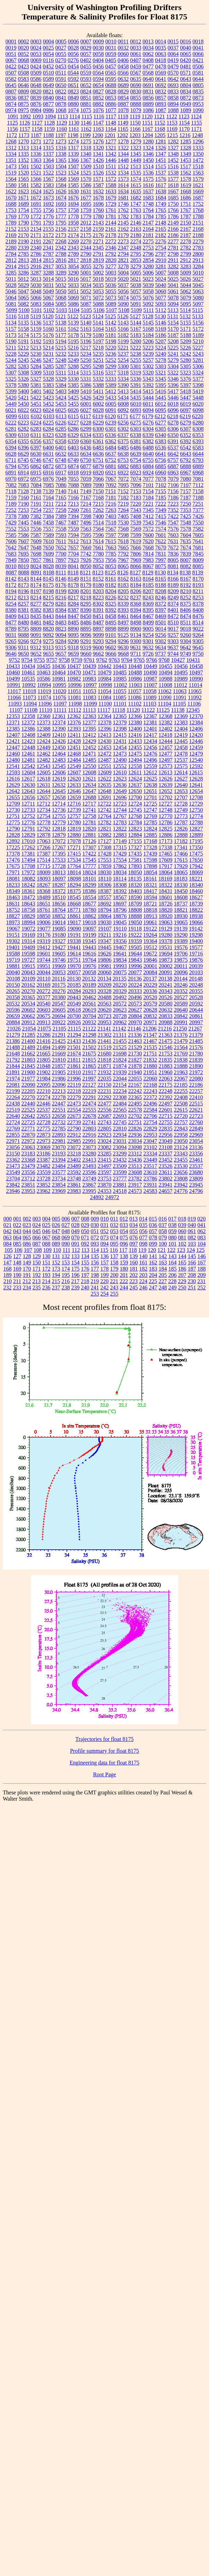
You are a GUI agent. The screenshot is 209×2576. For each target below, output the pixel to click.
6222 (11, 423)
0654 (98, 85)
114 (95, 1250)
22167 (135, 1085)
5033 (73, 285)
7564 (98, 529)
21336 (135, 1035)
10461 (28, 672)
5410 (86, 391)
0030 (98, 48)
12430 (105, 741)
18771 (74, 910)
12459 (196, 747)
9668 (123, 654)
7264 (123, 510)
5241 (173, 354)
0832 (160, 91)
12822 (120, 829)
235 (37, 1287)
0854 (123, 98)
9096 (86, 635)
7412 (148, 516)
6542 (185, 448)
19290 (181, 935)
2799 (185, 254)
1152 (159, 123)
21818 (104, 1060)
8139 (197, 572)
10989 (181, 679)
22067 (181, 1078)
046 (46, 1231)
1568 (61, 179)
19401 (13, 947)
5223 (148, 348)
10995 (59, 685)
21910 (74, 1072)
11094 (30, 704)
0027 (61, 48)
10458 (196, 666)
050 (85, 1231)
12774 (196, 816)
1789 (11, 223)
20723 (105, 1016)
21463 (135, 1041)
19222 (135, 935)
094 (105, 1244)
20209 (105, 985)
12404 (181, 729)
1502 (36, 166)
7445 (23, 522)
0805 (198, 85)
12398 (120, 729)
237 (56, 1287)
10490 (150, 672)
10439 (89, 666)
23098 (135, 1147)
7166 (73, 497)
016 (162, 1219)
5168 (148, 329)
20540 (44, 1004)
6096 (173, 410)
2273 (123, 241)
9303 (173, 641)
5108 (123, 310)
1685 (173, 198)
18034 (120, 872)
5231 (48, 354)
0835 (198, 91)
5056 (123, 291)
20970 (135, 1022)
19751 (74, 960)
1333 (198, 148)
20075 (120, 972)
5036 (110, 285)
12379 (120, 722)
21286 (44, 1035)
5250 (86, 360)
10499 (13, 679)
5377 (198, 379)
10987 (150, 679)
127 (17, 1256)
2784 (11, 254)
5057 (135, 291)
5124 (98, 316)
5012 (23, 279)
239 (75, 1287)
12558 (135, 766)
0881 (86, 104)
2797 (160, 254)
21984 (44, 1078)
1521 (36, 173)
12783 (120, 822)
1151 (147, 123)
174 (66, 1269)
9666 (110, 654)
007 (75, 1219)
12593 (13, 772)
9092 (48, 635)
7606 (11, 541)
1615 (135, 185)
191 (27, 1275)
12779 (59, 822)
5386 (86, 385)
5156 (198, 323)
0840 (48, 98)
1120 (147, 116)
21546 (166, 1047)
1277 (110, 141)
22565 (120, 1110)
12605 (44, 772)
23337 (166, 1153)
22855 (13, 1135)
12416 (135, 735)
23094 (120, 1147)
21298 (89, 1035)
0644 (198, 79)
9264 (198, 635)
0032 (123, 48)
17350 (196, 847)
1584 (61, 185)
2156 (61, 229)
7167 (86, 497)
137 (114, 1256)
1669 (198, 191)
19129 (165, 929)
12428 (74, 741)
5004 (123, 273)
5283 (23, 366)
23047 (150, 1141)
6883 (135, 466)
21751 (150, 1054)
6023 (36, 410)
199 (105, 1275)
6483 (98, 448)
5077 (160, 298)
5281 (198, 360)
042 (7, 1231)
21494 (44, 1047)
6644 (198, 454)
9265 (11, 641)
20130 (74, 979)
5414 (135, 391)
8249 (173, 597)
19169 (28, 935)
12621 (89, 779)
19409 (28, 947)
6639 (135, 454)
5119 (35, 316)
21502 (89, 1047)
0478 (160, 66)
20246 (181, 985)
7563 (86, 529)
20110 (43, 979)
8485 (73, 622)
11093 (14, 704)
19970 (74, 966)
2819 (98, 260)
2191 (36, 241)
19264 (150, 935)
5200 (135, 341)
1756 (48, 210)
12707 (181, 797)
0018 (197, 41)
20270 (28, 991)
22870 (28, 1135)
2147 (148, 223)
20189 (89, 985)
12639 (166, 785)
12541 (13, 766)
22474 (89, 1103)
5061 (173, 291)
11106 (194, 704)
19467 (120, 947)
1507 (73, 166)
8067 (148, 566)
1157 (24, 129)
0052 (23, 54)
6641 (160, 454)
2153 (23, 229)
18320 (135, 885)
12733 (28, 810)
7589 (48, 535)
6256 (123, 423)
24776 (181, 1191)
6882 (123, 466)
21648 (13, 1054)
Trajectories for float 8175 (105, 1739)
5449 (11, 404)
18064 (166, 872)
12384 (196, 722)
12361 (59, 716)
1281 (160, 141)
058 (163, 1231)
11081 (74, 697)
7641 (197, 541)
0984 (36, 110)
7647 (23, 547)
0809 (23, 91)
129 (37, 1256)
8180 (98, 585)
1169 (172, 129)
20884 (13, 1022)
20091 (166, 972)
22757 (181, 1122)
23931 (150, 1185)
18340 (196, 885)
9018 (185, 629)
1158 (37, 129)
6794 (11, 466)
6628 (11, 454)
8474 (185, 616)
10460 (13, 672)
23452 (166, 1160)
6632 (61, 454)
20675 (44, 1016)
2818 (86, 260)
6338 (135, 435)
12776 (28, 822)
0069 (36, 60)
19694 (166, 954)
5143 (123, 323)
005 (56, 1219)
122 (171, 1250)
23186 (44, 1153)
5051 (73, 291)
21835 (165, 1060)
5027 (197, 279)
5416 (160, 391)
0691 (148, 85)
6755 (148, 460)
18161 (150, 879)
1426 (98, 160)
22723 (196, 1116)
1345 (135, 154)
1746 (123, 204)
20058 (89, 972)
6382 (148, 441)
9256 (160, 635)
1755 (36, 210)
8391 (98, 610)
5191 (23, 341)
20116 (59, 979)
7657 (73, 547)
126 (7, 1256)
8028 (48, 566)
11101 (120, 704)
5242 (185, 354)
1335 (23, 154)
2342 (61, 248)
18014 (74, 872)
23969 (59, 1191)
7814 (148, 554)
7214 (85, 504)
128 (27, 1256)
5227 (197, 348)
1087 (160, 110)
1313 (23, 148)
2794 (123, 254)
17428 (105, 854)
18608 (181, 897)
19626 (105, 954)
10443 (120, 666)
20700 (74, 1016)
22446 (44, 1103)
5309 (36, 373)
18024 (89, 872)
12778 (44, 822)
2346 (110, 248)
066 (37, 1237)
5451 (36, 404)
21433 (74, 1041)
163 (163, 1262)
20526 (166, 997)
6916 (48, 472)
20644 (196, 1010)
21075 (44, 1029)
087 (37, 1244)
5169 (160, 329)
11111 (60, 710)
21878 (135, 1066)
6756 (160, 460)
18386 (89, 891)
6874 (73, 466)
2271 (98, 241)
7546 (160, 522)
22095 (44, 1085)
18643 (28, 904)
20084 (150, 972)
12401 (150, 729)
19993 (120, 966)
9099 (98, 635)
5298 (98, 366)
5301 (135, 366)
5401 (36, 391)
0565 (110, 73)
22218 (74, 1091)
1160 (61, 129)
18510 (59, 897)
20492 (120, 997)
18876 (120, 916)
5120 (48, 316)
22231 (105, 1091)
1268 (11, 141)
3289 (61, 273)
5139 (73, 323)
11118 (118, 710)
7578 (185, 529)
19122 (150, 929)
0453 (61, 66)
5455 (73, 404)
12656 (28, 797)
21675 (89, 1054)
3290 (73, 273)
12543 (44, 766)
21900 (28, 1072)
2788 (61, 254)
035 (143, 1225)
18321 (150, 885)
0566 (123, 73)
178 (105, 1269)
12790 (13, 829)
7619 (135, 541)
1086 (148, 110)
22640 (13, 1116)
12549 (74, 766)
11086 (134, 697)
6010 (135, 404)
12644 (44, 791)
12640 (181, 785)
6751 (98, 460)
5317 (110, 373)
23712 (28, 1178)
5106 (98, 310)
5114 (185, 310)
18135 (135, 879)
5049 (48, 291)
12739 (74, 810)
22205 (28, 1091)
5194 (61, 341)
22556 (105, 1110)
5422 (36, 398)
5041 (173, 285)
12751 (13, 816)
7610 (48, 541)
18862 (89, 916)
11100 (105, 704)
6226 (61, 423)
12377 (89, 722)
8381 (23, 610)
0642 (173, 79)
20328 (105, 991)
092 (85, 1244)
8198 (48, 591)
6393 (198, 441)
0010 (110, 41)
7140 (60, 491)
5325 (11, 379)
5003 (110, 273)
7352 (173, 510)
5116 (11, 316)
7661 (98, 547)
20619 (89, 1010)
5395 (160, 385)
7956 (110, 560)
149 (27, 1262)
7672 (173, 547)
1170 (184, 129)
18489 (44, 897)
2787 (48, 254)
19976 (89, 966)
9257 (173, 635)
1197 (60, 135)
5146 (160, 323)
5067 (48, 298)
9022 (198, 629)
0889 (148, 104)
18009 (44, 872)
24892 (97, 1197)
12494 (135, 760)
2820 (110, 260)
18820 (166, 910)
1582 (36, 185)
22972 (28, 1141)
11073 (29, 697)
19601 (44, 954)
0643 (185, 79)
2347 (123, 248)
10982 (74, 679)
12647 (89, 791)
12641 (196, 785)
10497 (196, 672)
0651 (73, 85)
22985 (74, 1141)
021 (7, 1225)
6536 (160, 448)
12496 (150, 760)
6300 (98, 429)
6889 (198, 466)
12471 (89, 754)
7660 (86, 547)
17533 (59, 860)
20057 (74, 972)
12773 (181, 816)
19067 (13, 929)
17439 (150, 854)
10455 (166, 666)
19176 (44, 935)
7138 (35, 491)
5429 (98, 398)
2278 (185, 241)
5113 (173, 310)
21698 (120, 1054)
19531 (166, 947)
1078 (123, 110)
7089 (86, 485)
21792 (13, 1060)
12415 (120, 735)
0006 (73, 41)
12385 (13, 729)
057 (153, 1231)
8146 (61, 579)
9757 (52, 660)
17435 (135, 854)
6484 (110, 448)
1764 (148, 210)
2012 (86, 223)
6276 (148, 423)
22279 (74, 1097)
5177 (61, 335)
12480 (13, 760)
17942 (196, 866)
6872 (48, 466)
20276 (59, 991)
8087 (11, 572)
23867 (89, 1185)
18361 (28, 891)
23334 (150, 1153)
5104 (73, 310)
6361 (98, 441)
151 (46, 1262)
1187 (36, 135)
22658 (59, 1116)
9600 (98, 647)
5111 (148, 310)
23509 (120, 1166)
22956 (166, 1135)
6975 (36, 479)
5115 (197, 310)
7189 (11, 504)
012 (124, 1219)
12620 (74, 779)
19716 (196, 954)
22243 (150, 1091)
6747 (48, 460)
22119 (74, 1085)
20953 (105, 1022)
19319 (44, 941)
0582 (11, 79)
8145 (48, 579)
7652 (61, 547)
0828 (110, 91)
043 (17, 1231)
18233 (13, 885)
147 (7, 1262)
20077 (135, 972)
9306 (11, 647)
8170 (198, 579)
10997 (90, 685)
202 (134, 1275)
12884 (135, 835)
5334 (123, 379)
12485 (89, 760)
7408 (135, 516)
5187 (173, 335)
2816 (61, 260)
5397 (185, 385)
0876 (36, 104)
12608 (89, 772)
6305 (160, 429)
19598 (28, 954)
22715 (166, 1116)
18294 (74, 885)
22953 (150, 1135)
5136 (36, 323)
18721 (150, 904)
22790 (74, 1128)
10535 (28, 679)
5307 (11, 373)
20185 (74, 985)
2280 (11, 248)
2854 (148, 260)
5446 (173, 398)
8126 (123, 572)
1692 (48, 204)
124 (190, 1250)
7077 (148, 479)
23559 (44, 1172)
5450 (23, 404)
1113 (62, 116)
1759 (86, 210)
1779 (86, 216)
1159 (49, 129)
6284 (48, 429)
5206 (148, 341)
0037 (173, 48)
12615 (196, 772)
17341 (181, 847)
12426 (59, 741)
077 (143, 1237)
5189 (198, 335)
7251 (197, 504)
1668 (185, 191)
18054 (150, 872)
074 (114, 1237)
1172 (11, 135)
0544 (73, 73)
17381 (28, 854)
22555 (89, 1110)
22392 (166, 1097)
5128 (148, 316)
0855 (135, 98)
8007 (185, 560)
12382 (166, 722)
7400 (98, 516)
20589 (181, 1004)
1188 (48, 135)
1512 (123, 166)
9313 (48, 647)
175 (75, 1269)
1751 (185, 204)
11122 (148, 710)
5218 (98, 348)
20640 (181, 1010)
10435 (44, 666)
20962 (120, 1022)
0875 (23, 104)
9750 (197, 654)
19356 (120, 941)
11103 (149, 704)
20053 (59, 972)
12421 (13, 741)
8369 (148, 604)
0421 (197, 60)
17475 (196, 854)
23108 (166, 1147)
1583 (48, 185)
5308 (23, 373)
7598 (123, 535)
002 (27, 1219)
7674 (185, 547)
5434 (123, 398)
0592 (73, 79)
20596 (13, 1010)
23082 (105, 1147)
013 (133, 1219)
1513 (135, 166)
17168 (150, 841)
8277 (36, 604)
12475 (135, 754)
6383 (160, 441)
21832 (150, 1060)
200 (114, 1275)
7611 (60, 541)
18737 (181, 904)
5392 (148, 385)
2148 (160, 223)
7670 (160, 547)
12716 (74, 804)
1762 (123, 210)
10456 (181, 666)
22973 (44, 1141)
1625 (48, 191)
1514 (148, 166)
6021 (11, 410)
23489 (74, 1166)
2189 (11, 241)
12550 (89, 766)
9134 (135, 635)
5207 (160, 341)
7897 (61, 560)
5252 (110, 360)
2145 (123, 223)
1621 (198, 185)
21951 (150, 1072)
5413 (123, 391)
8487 (98, 622)
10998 (105, 685)
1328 (185, 148)
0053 (36, 54)
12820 (89, 829)
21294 (74, 1035)
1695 (86, 204)
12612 (150, 772)
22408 (181, 1097)
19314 (28, 941)
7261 (86, 510)
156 (95, 1262)
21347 (150, 1035)
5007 (160, 273)
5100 (23, 310)
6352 (185, 435)
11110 (45, 710)
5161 (61, 329)
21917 (89, 1072)
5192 (36, 341)
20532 (13, 1004)
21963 (181, 1072)
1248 (197, 135)
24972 (112, 1197)
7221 (148, 504)
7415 (160, 516)
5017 (85, 279)
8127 (135, 572)
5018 (98, 279)
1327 (173, 148)
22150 (104, 1085)
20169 (44, 985)
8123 (98, 572)
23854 (59, 1185)
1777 (61, 216)
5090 (123, 304)
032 (114, 1225)
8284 (73, 604)
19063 (166, 922)
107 (28, 1250)
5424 (61, 398)
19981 (105, 966)
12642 (13, 791)
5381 (36, 385)
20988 (166, 1022)
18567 (120, 897)
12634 (89, 785)
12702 (166, 797)
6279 (185, 423)
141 (153, 1256)
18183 (181, 879)
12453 (105, 747)
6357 (48, 441)
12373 (44, 722)
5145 (148, 323)
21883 (166, 1066)
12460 (13, 754)
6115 (73, 416)
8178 (73, 585)
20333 (135, 991)
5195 (73, 341)
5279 (173, 360)
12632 (59, 785)
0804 (185, 85)
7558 (61, 529)
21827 (135, 1060)
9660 (86, 654)
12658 (59, 797)
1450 (148, 160)
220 (104, 1281)
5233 (73, 354)
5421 (23, 398)
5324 (197, 373)
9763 (114, 660)
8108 (48, 572)
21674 (74, 1054)
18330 (181, 885)
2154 (36, 229)
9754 (27, 660)
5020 (123, 279)
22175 (165, 1085)
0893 (160, 104)
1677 (86, 198)
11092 (194, 697)
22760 (196, 1122)
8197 (36, 591)
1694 (73, 204)
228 (172, 1281)
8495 (110, 622)
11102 (135, 704)
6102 (36, 416)
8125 (110, 572)
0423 (23, 66)
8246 (160, 597)
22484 (120, 1103)
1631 (86, 191)
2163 (135, 229)
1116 (99, 116)
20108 (13, 979)
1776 (48, 216)
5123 (85, 316)
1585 (73, 185)
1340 (86, 154)
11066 (14, 697)
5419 (197, 391)
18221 (196, 879)
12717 (89, 804)
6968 (198, 472)
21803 (28, 1060)
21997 (89, 1078)
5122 (73, 316)
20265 (13, 991)
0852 (98, 98)
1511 (110, 166)
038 (172, 1225)
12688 (89, 797)
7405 (123, 516)
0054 (48, 54)
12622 (105, 779)
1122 (171, 116)
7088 (73, 485)
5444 (148, 398)
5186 (160, 335)
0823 (73, 91)
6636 (98, 454)
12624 (135, 779)
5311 (60, 373)
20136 (135, 979)
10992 (29, 685)
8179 (86, 585)
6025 (61, 410)
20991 (181, 1022)
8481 (36, 622)
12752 (28, 816)
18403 (135, 891)
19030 (105, 922)
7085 (48, 485)
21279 (13, 1035)
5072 (98, 298)
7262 (98, 510)
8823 (61, 629)
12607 (74, 772)
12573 (166, 766)
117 (123, 1250)
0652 (86, 85)
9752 (14, 660)
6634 (86, 454)
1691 (36, 204)
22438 (13, 1103)
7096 (135, 485)
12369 (181, 716)
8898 (110, 629)
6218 (172, 416)
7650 (48, 547)
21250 (180, 1029)
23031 (120, 1141)
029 (85, 1225)
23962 (44, 1191)
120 (152, 1250)
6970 (11, 479)
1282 (173, 141)
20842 (181, 1016)
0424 (36, 66)
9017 (173, 629)
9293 (98, 641)
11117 (104, 710)
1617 (160, 185)
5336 (135, 379)
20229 (150, 985)
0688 (110, 85)
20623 (120, 1010)
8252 (185, 597)
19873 (166, 960)
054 (124, 1231)
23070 (59, 1147)
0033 (135, 48)
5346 (173, 379)
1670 (11, 198)
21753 (166, 1054)
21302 (105, 1035)
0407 (135, 60)
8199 (61, 591)
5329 (61, 379)
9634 (160, 647)
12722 (104, 804)
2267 (48, 241)
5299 (110, 366)
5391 (135, 385)
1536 (148, 173)
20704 (89, 1016)
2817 (73, 260)
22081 (13, 1085)
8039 (61, 566)
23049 (166, 1141)
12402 (166, 729)
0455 (86, 66)
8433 (23, 616)
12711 (28, 804)
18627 (196, 897)
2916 (36, 266)
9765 (139, 660)
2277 (173, 241)
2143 (98, 223)
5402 (48, 391)
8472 (173, 616)
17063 (44, 841)
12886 (166, 835)
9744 (172, 654)
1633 (110, 191)
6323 (48, 435)
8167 (185, 579)
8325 (110, 604)
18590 (135, 897)
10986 (135, 679)
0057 (86, 54)
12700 (135, 797)
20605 (59, 1010)
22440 (28, 1103)
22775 (44, 1128)
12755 (59, 816)
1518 (197, 166)
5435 (135, 398)
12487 (105, 760)
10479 (105, 672)
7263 (110, 510)
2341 (48, 248)
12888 (181, 835)
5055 (110, 291)
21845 (28, 1066)
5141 (98, 323)
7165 (61, 497)
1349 (185, 154)
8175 (48, 585)
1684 (160, 198)
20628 (150, 1010)
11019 (44, 691)
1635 (135, 191)
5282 (11, 366)
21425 (59, 1041)
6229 (98, 423)
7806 (135, 554)
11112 (74, 710)
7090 (98, 485)
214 (46, 1281)
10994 (44, 685)
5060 (160, 291)
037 (163, 1225)
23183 (28, 1153)
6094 (148, 410)
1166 (135, 129)
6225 (48, 423)
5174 (23, 335)
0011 (123, 41)
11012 (180, 685)
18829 (28, 916)
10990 (196, 679)
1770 (23, 216)
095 (114, 1244)
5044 (185, 285)
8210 (185, 591)
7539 (135, 522)
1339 (73, 154)
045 (37, 1231)
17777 (89, 866)
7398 (86, 516)
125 (200, 1250)
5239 (148, 354)
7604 (185, 535)
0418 (160, 60)
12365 (120, 716)
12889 (196, 835)
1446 (110, 160)
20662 (28, 1016)
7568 (123, 529)
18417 (150, 891)
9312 (35, 647)
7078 (160, 479)
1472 (198, 160)
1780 (98, 216)
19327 (59, 941)
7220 (135, 504)
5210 (198, 341)
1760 (98, 210)
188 (202, 1269)
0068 (23, 60)
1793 (48, 223)
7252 (11, 510)
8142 (11, 579)
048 (66, 1231)
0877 (48, 104)
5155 (185, 323)
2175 (86, 235)
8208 (160, 591)
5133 (197, 316)
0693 (173, 85)
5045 (198, 285)
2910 (160, 260)
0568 (148, 73)
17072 (59, 841)
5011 (11, 279)
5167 (135, 329)
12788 (196, 822)
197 (85, 1275)
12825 (166, 829)
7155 (160, 491)
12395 (89, 729)
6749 (73, 460)
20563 (105, 1004)
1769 (11, 216)
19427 (59, 947)
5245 (23, 360)
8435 (36, 616)
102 (182, 1244)
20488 (105, 997)
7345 (148, 510)
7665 (123, 547)
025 (46, 1225)
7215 (98, 504)
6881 (110, 466)
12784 (135, 822)
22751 (135, 1122)
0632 (123, 79)
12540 (196, 760)
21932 (105, 1072)
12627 (181, 779)
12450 (59, 747)
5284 (36, 366)
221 (114, 1281)
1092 (25, 116)
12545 (59, 766)
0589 (48, 79)
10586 (44, 679)
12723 (120, 804)
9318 (73, 647)
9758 (64, 660)
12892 (13, 841)
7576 (173, 529)
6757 (172, 460)
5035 (98, 285)
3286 (23, 273)
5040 (160, 285)
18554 (89, 897)
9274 (36, 641)
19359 (135, 941)
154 (75, 1262)
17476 (13, 860)
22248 (166, 1091)
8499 (148, 622)
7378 (11, 516)
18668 (74, 904)
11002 (120, 685)
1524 (73, 173)
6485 (123, 448)
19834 (120, 960)
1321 (110, 148)
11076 (59, 697)
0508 (23, 73)
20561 (89, 1004)
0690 (135, 85)
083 (202, 1237)
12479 (196, 754)
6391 (173, 441)
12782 (105, 822)
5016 (73, 279)
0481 (185, 66)
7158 (197, 491)
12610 (120, 772)
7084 (36, 485)
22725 (28, 1122)
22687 (105, 1116)
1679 (110, 198)
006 (66, 1219)
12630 (28, 785)
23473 (13, 1166)
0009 (98, 41)
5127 (135, 316)
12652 (166, 791)
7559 (73, 529)
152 (56, 1262)
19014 (59, 922)
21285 (28, 1035)
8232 (123, 597)
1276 (98, 141)
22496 (150, 1103)
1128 (49, 123)
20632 (166, 1010)
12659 (74, 797)
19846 (150, 960)
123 (181, 1250)
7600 (148, 535)
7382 (36, 516)
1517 (185, 166)
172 (46, 1269)
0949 (185, 104)
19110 (120, 929)
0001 (11, 41)
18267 (44, 885)
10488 (135, 672)
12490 (120, 760)
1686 (185, 198)
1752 (198, 204)
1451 (160, 160)
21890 (196, 1066)
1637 (148, 191)
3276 (98, 266)
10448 (135, 666)
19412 (44, 947)
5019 (110, 279)
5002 (98, 273)
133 (75, 1256)
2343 (73, 248)
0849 (73, 98)
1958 (73, 223)
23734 (59, 1178)
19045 (120, 922)
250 (182, 1287)
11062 (164, 691)
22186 (196, 1085)
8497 (123, 622)
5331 (86, 379)
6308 (198, 429)
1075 (86, 110)
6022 (23, 410)
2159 (98, 229)
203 (143, 1275)
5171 (185, 329)
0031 (110, 48)
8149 (73, 579)
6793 (197, 460)
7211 (48, 504)
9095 (73, 635)
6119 (98, 416)
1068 (61, 110)
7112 (198, 485)
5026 (185, 279)
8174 (36, 585)
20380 (59, 997)
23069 (44, 1147)
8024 (36, 566)
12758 (89, 816)
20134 (104, 979)
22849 (196, 1128)
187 (192, 1269)
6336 (110, 435)
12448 (28, 747)
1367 (86, 160)
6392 (185, 441)
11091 (179, 697)
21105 (59, 1029)
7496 (86, 522)
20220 (120, 985)
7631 (172, 541)
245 (134, 1287)
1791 (36, 223)
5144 (135, 323)
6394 (11, 448)
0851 (86, 98)
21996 (74, 1078)
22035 (105, 1078)
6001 (86, 404)
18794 (105, 910)
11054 (104, 691)
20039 (196, 966)
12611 (135, 772)
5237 (123, 354)
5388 (98, 385)
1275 (86, 141)
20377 (44, 997)
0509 (36, 73)
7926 (86, 560)
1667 (173, 191)
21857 (59, 1066)
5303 (160, 366)
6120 (110, 416)
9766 (151, 660)
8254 (11, 604)
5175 (36, 335)
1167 (147, 129)
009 (95, 1219)
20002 (166, 966)
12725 (150, 804)
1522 (48, 173)
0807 (11, 91)
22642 (28, 1116)
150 (37, 1262)
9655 (48, 654)
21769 (181, 1054)
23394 (59, 1160)
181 (134, 1269)
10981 (59, 679)
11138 (177, 710)
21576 (196, 1047)
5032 (61, 285)
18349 (13, 891)
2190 (23, 241)
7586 (23, 535)
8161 (110, 579)
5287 (61, 366)
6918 (73, 472)
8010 (11, 566)
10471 (89, 672)
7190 (23, 504)
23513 (135, 1166)
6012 (160, 404)
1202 (122, 135)
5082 (23, 304)
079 (163, 1237)
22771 (28, 1128)
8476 (198, 616)
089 (56, 1244)
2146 (135, 223)
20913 (44, 1022)
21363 (165, 1035)
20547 (59, 1004)
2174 (73, 235)
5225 (172, 348)
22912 (74, 1135)
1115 (86, 116)
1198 (73, 135)
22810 (120, 1128)
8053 (110, 566)
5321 (160, 373)
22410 (196, 1097)
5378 (11, 385)
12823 (135, 829)
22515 (196, 1103)
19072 (28, 929)
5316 (98, 373)
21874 (120, 1066)
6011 (148, 404)
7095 (123, 485)
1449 (135, 160)
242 (105, 1287)
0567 (135, 73)
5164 (98, 329)
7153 (135, 491)
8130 (160, 572)
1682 (135, 198)
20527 (181, 997)
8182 (110, 585)
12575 (181, 766)
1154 (184, 123)
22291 (89, 1097)
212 (27, 1281)
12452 (89, 747)
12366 (135, 716)
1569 (73, 179)
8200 (73, 591)
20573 (135, 1004)
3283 (185, 266)
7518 (110, 522)
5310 (48, 373)
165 (182, 1262)
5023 (148, 279)
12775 (13, 822)
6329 (73, 435)
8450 (86, 616)
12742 (105, 810)
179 (114, 1269)
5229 (23, 354)
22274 (44, 1097)
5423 (48, 398)
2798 (173, 254)
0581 (197, 73)
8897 (98, 629)
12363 (89, 716)
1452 (173, 160)
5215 (60, 348)
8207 (148, 591)
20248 (196, 985)
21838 (181, 1060)
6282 (23, 429)
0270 (60, 60)
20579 (150, 1004)
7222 (160, 504)
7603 (173, 535)
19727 (28, 960)
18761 (44, 910)
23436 (135, 1160)
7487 (73, 522)
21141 (104, 1029)
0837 (23, 98)
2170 (23, 235)
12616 (13, 779)
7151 (110, 491)
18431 (166, 891)
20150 (13, 985)
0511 (60, 73)
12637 (135, 785)
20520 (150, 997)
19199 (89, 935)
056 (143, 1231)
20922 (59, 1022)
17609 (166, 860)
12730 (13, 810)
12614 (181, 772)
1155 (196, 123)
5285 (48, 366)
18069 (196, 872)
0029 (86, 48)
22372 (150, 1097)
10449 (150, 666)
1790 (23, 223)
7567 (110, 529)
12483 (59, 760)
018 (182, 1219)
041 (202, 1225)
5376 (185, 379)
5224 (160, 348)
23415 (105, 1160)
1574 (135, 179)
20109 (28, 979)
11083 (89, 697)
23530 (181, 1166)
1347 (160, 154)
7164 (48, 497)
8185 (148, 585)
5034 (86, 285)
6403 (73, 448)
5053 (98, 291)
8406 (185, 610)
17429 (120, 854)
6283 (36, 429)
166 (192, 1262)
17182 (181, 841)
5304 (173, 366)
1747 (135, 204)
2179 (123, 235)
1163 (98, 129)
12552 (120, 766)
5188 (185, 335)
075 (124, 1237)
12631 (44, 785)
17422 (89, 854)
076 (134, 1237)
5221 (123, 348)
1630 (73, 191)
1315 (48, 148)
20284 (74, 991)
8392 (110, 610)
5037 (123, 285)
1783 (135, 216)
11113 (89, 710)
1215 (172, 135)
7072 (123, 479)
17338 (166, 847)
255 (114, 1294)
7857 (36, 560)
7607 (23, 541)
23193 (59, 1153)
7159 (11, 497)
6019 (185, 404)
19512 (150, 947)
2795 (135, 254)
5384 (61, 385)
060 (182, 1231)
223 (133, 1281)
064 (17, 1237)
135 (95, 1256)
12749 (181, 810)
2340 (36, 248)
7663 (110, 547)
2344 (86, 248)
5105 (86, 310)
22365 (135, 1097)
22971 (13, 1141)
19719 (13, 960)
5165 (110, 329)
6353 (197, 435)
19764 (89, 960)
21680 (105, 1054)
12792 (44, 829)
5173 (11, 335)
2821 (123, 260)
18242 (28, 885)
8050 (86, 566)
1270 (23, 141)
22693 (120, 1116)
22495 (135, 1103)
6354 (11, 441)
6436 (86, 448)
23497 (105, 1166)
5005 (135, 273)
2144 (110, 223)
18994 (28, 922)
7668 (148, 547)
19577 (196, 947)
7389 (61, 516)
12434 (150, 741)
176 (85, 1269)
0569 (160, 73)
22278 (59, 1097)
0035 (160, 48)
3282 (173, 266)
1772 (36, 216)
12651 (150, 791)
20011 (181, 966)
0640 (148, 79)
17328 (150, 847)
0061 (135, 54)
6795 (23, 466)
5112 (160, 310)
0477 (148, 66)
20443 (74, 997)
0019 (11, 48)
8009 (198, 560)
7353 (185, 510)
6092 (123, 410)
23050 (181, 1141)
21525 (120, 1047)
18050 (135, 872)
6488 (148, 448)
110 (57, 1250)
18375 (74, 891)
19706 (181, 954)
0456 (98, 66)
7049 (61, 479)
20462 (89, 997)
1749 (160, 204)
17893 (135, 866)
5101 (36, 310)
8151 (86, 579)
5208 (173, 341)
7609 (36, 541)
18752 (13, 910)
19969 (59, 966)
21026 (14, 1029)
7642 (11, 547)
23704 (13, 1178)
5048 (36, 291)
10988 (166, 679)
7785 (110, 554)
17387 (44, 854)
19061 (150, 922)
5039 (148, 285)
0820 (36, 91)
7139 (48, 491)
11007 (150, 685)
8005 (173, 560)
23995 (89, 1191)
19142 (196, 929)
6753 (123, 460)
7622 (160, 541)
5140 (86, 323)
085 (17, 1244)
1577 (173, 179)
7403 (110, 516)
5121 (60, 316)
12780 (74, 822)
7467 (61, 522)
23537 (196, 1166)
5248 (61, 360)
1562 (185, 173)
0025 (48, 48)
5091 (135, 304)
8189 (173, 585)
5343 (148, 379)
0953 (198, 104)
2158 (86, 229)
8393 (123, 610)
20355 (196, 991)
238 (66, 1287)
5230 (36, 354)
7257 (48, 510)
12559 (150, 766)
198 (95, 1275)
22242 (135, 1091)
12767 (120, 816)
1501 (23, 166)
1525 (86, 173)
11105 (179, 704)
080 (172, 1237)
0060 (123, 54)
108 (38, 1250)
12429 (89, 741)
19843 (135, 960)
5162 (73, 329)
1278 (123, 141)
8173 (23, 585)
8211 (198, 591)
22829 (150, 1128)
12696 (120, 797)
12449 (44, 747)
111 (66, 1250)
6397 (36, 448)
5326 (23, 379)
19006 (44, 922)
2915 (23, 266)
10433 (13, 666)
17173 (166, 841)
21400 (28, 1041)
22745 (120, 1122)
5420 (11, 398)
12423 (28, 741)
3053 (61, 266)
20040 (13, 972)
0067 (11, 60)
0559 (85, 73)
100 (163, 1244)
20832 (150, 1016)
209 (202, 1275)
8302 (98, 604)
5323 (185, 373)
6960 (160, 472)
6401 (61, 448)
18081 (13, 879)
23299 (120, 1153)
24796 (196, 1191)
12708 (196, 797)
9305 (198, 641)
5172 (198, 329)
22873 (44, 1135)
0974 (11, 110)
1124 (196, 116)
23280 (89, 1153)
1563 (198, 173)
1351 (11, 160)
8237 (135, 597)
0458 (123, 66)
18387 (105, 891)
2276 (160, 241)
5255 (135, 360)
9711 (135, 654)
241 (95, 1287)
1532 (110, 173)
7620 (148, 541)
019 (192, 1219)
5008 (173, 273)
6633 (73, 454)
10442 (105, 666)
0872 (185, 98)
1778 (73, 216)
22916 (89, 1135)
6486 (135, 448)
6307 (185, 429)
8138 (185, 572)
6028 (98, 410)
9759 (76, 660)
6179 (147, 416)
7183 (135, 497)
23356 (196, 1153)
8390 (86, 610)
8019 (23, 566)
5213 (35, 348)
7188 (198, 497)
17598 (150, 860)
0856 (148, 98)
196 (75, 1275)
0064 (173, 54)
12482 (44, 760)
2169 (11, 235)
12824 (150, 829)
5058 (148, 291)
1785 (160, 216)
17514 (44, 860)
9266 (23, 641)
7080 (185, 479)
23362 (13, 1160)
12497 (166, 760)
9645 (197, 647)
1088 (173, 110)
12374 (59, 722)
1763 (135, 210)
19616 (89, 954)
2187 (185, 235)
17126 (89, 841)
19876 (196, 960)
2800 (198, 254)
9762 (101, 660)
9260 (185, 635)
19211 (104, 935)
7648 (36, 547)
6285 (61, 429)
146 (202, 1256)
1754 (23, 210)
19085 (59, 929)
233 (17, 1287)
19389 (181, 941)
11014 (195, 685)
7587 (36, 535)
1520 (23, 173)
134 (85, 1256)
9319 (85, 647)
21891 (13, 1072)
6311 (36, 435)
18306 (105, 885)
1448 (123, 160)
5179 (86, 335)
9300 (135, 641)
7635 (185, 541)
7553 (23, 529)
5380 (23, 385)
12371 (13, 722)
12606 (59, 772)
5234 (86, 354)
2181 (148, 235)
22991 (89, 1141)
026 (56, 1225)
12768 (135, 816)
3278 (123, 266)
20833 (166, 1016)
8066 (135, 566)
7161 (36, 497)
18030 (105, 872)
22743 (105, 1122)
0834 (185, 91)
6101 (23, 416)
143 (172, 1256)
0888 (135, 104)
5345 (160, 379)
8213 (23, 597)
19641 (120, 954)
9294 (110, 641)
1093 (37, 116)
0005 (61, 41)
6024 (48, 410)
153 (66, 1262)
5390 (123, 385)
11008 (165, 685)
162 (153, 1262)
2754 (160, 248)
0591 (61, 79)
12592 (196, 766)
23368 (28, 1160)
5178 (73, 335)
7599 (135, 535)
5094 (173, 304)
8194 (11, 591)
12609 (105, 772)
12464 (59, 754)
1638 (160, 191)
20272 (44, 991)
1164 (110, 129)
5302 (148, 366)
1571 (98, 179)
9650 (23, 654)
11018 (29, 691)
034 (134, 1225)
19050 (135, 922)
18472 (28, 897)
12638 (150, 785)
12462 (44, 754)
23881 (120, 1185)
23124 (181, 1147)
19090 (74, 929)
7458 (48, 522)
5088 (98, 304)
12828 (13, 835)
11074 (44, 697)
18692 (105, 904)
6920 (98, 472)
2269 (73, 241)
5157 (11, 329)
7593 (61, 535)
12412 (89, 735)
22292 (105, 1097)
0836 (11, 98)
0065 (185, 54)
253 (95, 1294)
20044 (44, 972)
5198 (110, 341)
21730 (135, 1054)
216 (65, 1281)
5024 (160, 279)
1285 (185, 141)
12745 (135, 810)
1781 (110, 216)
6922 (123, 472)
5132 (185, 316)
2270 (86, 241)
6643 (185, 454)
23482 (44, 1166)
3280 (148, 266)
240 (85, 1287)
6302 (123, 429)
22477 (105, 1103)
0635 (135, 79)
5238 (135, 354)
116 (114, 1250)
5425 (73, 398)
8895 (86, 629)
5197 (98, 341)
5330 (73, 379)
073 (105, 1237)
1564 (11, 179)
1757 (61, 210)
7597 (110, 535)
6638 (123, 454)
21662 (28, 1054)
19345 (89, 941)
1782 (123, 216)
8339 (123, 604)
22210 (44, 1091)
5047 (23, 291)
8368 (135, 604)
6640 (148, 454)
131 (56, 1256)
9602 (110, 647)
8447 (73, 616)
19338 (74, 941)
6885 (160, 466)
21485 (196, 1041)
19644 (135, 954)
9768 (164, 660)
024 (37, 1225)
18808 (135, 910)
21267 (195, 1029)
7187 (185, 497)
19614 (74, 954)
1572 (110, 179)
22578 (135, 1110)
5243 (198, 354)
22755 (166, 1122)
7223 (172, 504)
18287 (59, 885)
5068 (61, 298)
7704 (73, 554)
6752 (110, 460)
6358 (61, 441)
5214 (48, 348)
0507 (11, 73)
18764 (59, 910)
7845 (198, 554)
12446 (196, 741)
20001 (150, 966)
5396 (173, 385)
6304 (148, 429)
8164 (148, 579)
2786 (36, 254)
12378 (105, 722)
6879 (98, 466)
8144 (36, 579)
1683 (148, 198)
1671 (23, 198)
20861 (196, 1016)
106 (18, 1250)
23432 (120, 1160)
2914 (11, 266)
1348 (173, 154)
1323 (135, 148)
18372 (59, 891)
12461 (28, 754)
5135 (23, 323)
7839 (185, 554)
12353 (13, 716)
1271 (36, 141)
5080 (198, 298)
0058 (98, 54)
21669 (59, 1054)
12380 (135, 722)
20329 (120, 991)
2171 (36, 235)
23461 (196, 1160)
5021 (135, 279)
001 (17, 1219)
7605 (198, 535)
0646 (23, 85)
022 (17, 1225)
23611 (165, 1172)
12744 (120, 810)
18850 (44, 916)
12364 (105, 716)
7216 (110, 504)
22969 (196, 1135)
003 (37, 1219)
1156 (12, 129)
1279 (135, 141)
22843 (181, 1128)
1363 (36, 160)
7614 (98, 541)
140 (143, 1256)
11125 (163, 710)
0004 (48, 41)
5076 (148, 298)
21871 (105, 1066)
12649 (120, 791)
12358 (28, 716)
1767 (185, 210)
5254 (123, 360)
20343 (166, 991)
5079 (185, 298)
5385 (73, 385)
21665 (44, 1054)
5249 (73, 360)
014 (143, 1219)
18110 (104, 879)
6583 (198, 448)
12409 (44, 735)
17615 (181, 860)
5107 (111, 310)
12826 (181, 829)
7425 (185, 516)
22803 (89, 1128)
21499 (59, 1047)
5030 (36, 285)
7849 (11, 560)
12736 (59, 810)
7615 (110, 541)
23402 (74, 1160)
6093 (135, 410)
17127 (105, 841)
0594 (98, 79)
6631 (48, 454)
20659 (13, 1016)
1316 (61, 148)
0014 (160, 41)
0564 (98, 73)
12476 (150, 754)
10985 (120, 679)
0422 (11, 66)
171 (37, 1269)
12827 (196, 829)
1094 (50, 116)
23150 (13, 1153)
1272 (48, 141)
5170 (173, 329)
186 (182, 1269)
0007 (86, 41)
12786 (166, 822)
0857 (160, 98)
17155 (135, 841)
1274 (73, 141)
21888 (181, 1066)
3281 (160, 266)
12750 (196, 810)
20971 (150, 1022)
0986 (48, 110)
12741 (89, 810)
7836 (173, 554)
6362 (110, 441)
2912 (185, 260)
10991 (13, 685)
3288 (48, 273)
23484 (59, 1166)
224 (143, 1281)
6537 (173, 448)
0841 (61, 98)
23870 (105, 1185)
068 (56, 1237)
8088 (23, 572)
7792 (123, 554)
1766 (173, 210)
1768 (198, 210)
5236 (110, 354)
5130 (160, 316)
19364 (150, 941)
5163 (86, 329)
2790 (86, 254)
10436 (59, 666)
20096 (181, 972)
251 (192, 1287)
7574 (160, 529)
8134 (172, 572)
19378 (166, 941)
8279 (48, 604)
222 (124, 1281)
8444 (61, 616)
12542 (28, 766)
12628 (196, 779)
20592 (196, 1004)
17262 (28, 847)
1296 (198, 141)
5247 (48, 360)
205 (163, 1275)
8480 (23, 622)
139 (134, 1256)
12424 (44, 741)
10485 (120, 672)
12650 (135, 791)
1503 (48, 166)
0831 (148, 91)
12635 (105, 785)
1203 (134, 135)
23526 (166, 1166)
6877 (86, 466)
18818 (150, 910)
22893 (59, 1135)
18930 (181, 916)
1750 (173, 204)
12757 (74, 816)
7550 (198, 522)
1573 (123, 179)
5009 (185, 273)
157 (105, 1262)
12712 (43, 804)
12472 (105, 754)
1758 (73, 210)
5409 (73, 391)
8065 (123, 566)
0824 (86, 91)
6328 (60, 435)
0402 (85, 60)
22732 (59, 1122)
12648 (105, 791)
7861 (48, 560)
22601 (166, 1110)
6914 (23, 472)
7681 (198, 547)
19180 (59, 935)
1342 (110, 154)
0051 (11, 54)
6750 (85, 460)
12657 (44, 797)
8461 (123, 616)
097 (134, 1244)
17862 (120, 866)
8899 (123, 629)
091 (75, 1244)
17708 (28, 866)
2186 (173, 235)
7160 (23, 497)
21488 (13, 1047)
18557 (105, 897)
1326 (160, 148)
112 (76, 1250)
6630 (36, 454)
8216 (61, 597)
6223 (23, 423)
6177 (135, 416)
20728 (120, 1016)
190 (17, 1275)
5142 (110, 323)
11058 (149, 691)
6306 (173, 429)
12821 (105, 829)
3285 (11, 273)
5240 (160, 354)
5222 (135, 348)
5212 (23, 348)
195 (66, 1275)
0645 (11, 85)
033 (124, 1225)
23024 (105, 1141)
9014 (160, 629)
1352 (23, 160)
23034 (135, 1141)
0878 (61, 104)
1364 (48, 160)
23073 (89, 1147)
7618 (123, 541)
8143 (23, 579)
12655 (13, 797)
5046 (11, 291)
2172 (48, 235)
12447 (13, 747)
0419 (172, 60)
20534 (28, 1004)
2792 (110, 254)
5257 (148, 360)
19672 (150, 954)
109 (47, 1250)
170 (27, 1269)
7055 (73, 479)
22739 (74, 1122)
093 (95, 1244)
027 (66, 1225)
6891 (11, 472)
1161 (73, 129)
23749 (89, 1178)
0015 (172, 41)
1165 (122, 129)
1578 (185, 179)
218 (85, 1281)
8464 (135, 616)
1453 (185, 160)
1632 (98, 191)
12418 (165, 735)
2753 (148, 248)
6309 (11, 435)
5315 (85, 373)
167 (202, 1262)
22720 (181, 1116)
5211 (11, 348)
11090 (164, 697)
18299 (89, 885)
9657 (61, 654)
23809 (196, 1178)
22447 (59, 1103)
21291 (59, 1035)
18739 (196, 904)
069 (66, 1237)
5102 (48, 310)
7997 (160, 560)
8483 (61, 622)
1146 (86, 123)
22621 (196, 1110)
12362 (74, 716)
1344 (123, 154)
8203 (98, 591)
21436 (89, 1041)
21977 (28, 1078)
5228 (11, 354)
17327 (135, 847)
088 (46, 1244)
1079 (135, 110)
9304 (185, 641)
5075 (135, 298)
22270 (28, 1097)
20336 (150, 991)
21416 (44, 1041)
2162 (123, 229)
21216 (165, 1029)
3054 (73, 266)
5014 (48, 279)
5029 (23, 285)
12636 (120, 785)
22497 (166, 1103)
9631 (135, 647)
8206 (135, 591)
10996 (74, 685)
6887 (173, 466)
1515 (160, 166)
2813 (23, 260)
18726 (166, 904)
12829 (28, 835)
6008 (123, 404)
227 (162, 1281)
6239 (110, 423)
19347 (105, 941)
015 (153, 1219)
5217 (85, 348)
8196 (23, 591)
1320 (98, 148)
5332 (98, 379)
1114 (74, 116)
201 (124, 1275)
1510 (98, 166)
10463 (44, 672)
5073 (110, 298)
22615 (181, 1110)
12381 (150, 722)
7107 (185, 485)
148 (17, 1262)
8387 (73, 610)
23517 (150, 1166)
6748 (60, 460)
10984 (105, 679)
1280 (148, 141)
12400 (135, 729)
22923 (105, 1135)
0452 (48, 66)
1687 (198, 198)
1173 (23, 135)
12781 (89, 822)
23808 (181, 1178)
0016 (185, 41)
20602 (28, 1010)
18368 (44, 891)
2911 (173, 260)
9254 (148, 635)
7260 (73, 510)
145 (192, 1256)
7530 (123, 522)
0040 (185, 48)
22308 (120, 1097)
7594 (73, 535)
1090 (198, 110)
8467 (148, 616)
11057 (134, 691)
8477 (11, 622)
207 (182, 1275)
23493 (89, 1166)
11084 (104, 697)
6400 (48, 448)
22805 (105, 1128)
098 (143, 1244)
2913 (197, 260)
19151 (13, 935)
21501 (74, 1047)
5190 (11, 341)
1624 (36, 191)
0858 (173, 98)
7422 (173, 516)
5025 (172, 279)
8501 (160, 622)
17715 (44, 866)
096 (124, 1244)
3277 (110, 266)
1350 (198, 154)
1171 (196, 129)
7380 (23, 516)
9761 (89, 660)
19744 (44, 960)
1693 (61, 204)
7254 (36, 510)
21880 (150, 1066)
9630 (123, 647)
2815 (48, 260)
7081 (198, 479)
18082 (28, 879)
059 (172, 1231)
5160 (48, 329)
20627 (135, 1010)
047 (56, 1231)
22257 (196, 1091)
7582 (198, 529)
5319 (135, 373)
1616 (148, 185)
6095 (160, 410)
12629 (13, 785)
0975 (23, 110)
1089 (185, 110)
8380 (11, 610)
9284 (61, 641)
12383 (181, 722)
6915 (36, 472)
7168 (98, 497)
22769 (13, 1128)
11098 (75, 704)
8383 (48, 610)
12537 (181, 760)
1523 (61, 173)
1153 (172, 123)
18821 (181, 910)
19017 (74, 922)
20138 (165, 979)
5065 (23, 298)
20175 (59, 985)
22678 (89, 1116)
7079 (173, 479)
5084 (48, 304)
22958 (181, 1135)
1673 (48, 198)
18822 (196, 910)
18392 (120, 891)
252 (202, 1287)
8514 (197, 622)
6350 (172, 435)
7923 (73, 560)
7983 (148, 560)
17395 (59, 854)
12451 (74, 747)
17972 (28, 872)
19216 (120, 935)
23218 (74, 1153)
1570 (86, 179)
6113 (61, 416)
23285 (105, 1153)
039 (182, 1225)
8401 (173, 610)
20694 (59, 1016)
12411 (74, 735)
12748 (166, 810)
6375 (123, 441)
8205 (123, 591)
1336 (36, 154)
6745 (23, 460)
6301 (110, 429)
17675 (13, 866)
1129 (61, 123)
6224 (36, 423)
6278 (173, 423)
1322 (123, 148)
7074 (135, 479)
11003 (135, 685)
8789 (11, 629)
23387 (44, 1160)
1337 (48, 154)
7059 (86, 479)
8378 (198, 604)
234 (27, 1287)
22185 (181, 1085)
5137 (48, 323)
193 (46, 1275)
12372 (28, 722)
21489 (28, 1047)
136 (105, 1256)
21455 (120, 1041)
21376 (181, 1035)
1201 (109, 135)
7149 (85, 491)
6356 (36, 441)
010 (105, 1219)
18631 (13, 904)
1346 (148, 154)
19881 (13, 966)
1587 (98, 185)
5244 (11, 360)
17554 (120, 860)
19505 (135, 947)
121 (161, 1250)
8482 (48, 622)
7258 (61, 510)
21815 (89, 1060)
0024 (36, 48)
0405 (110, 60)
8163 (135, 579)
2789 (73, 254)
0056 (73, 54)
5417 (172, 391)
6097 (185, 410)
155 (85, 1262)
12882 (105, 835)
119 (142, 1250)
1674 (61, 198)
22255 (181, 1091)
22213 (59, 1091)
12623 (120, 779)
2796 (148, 254)
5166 (123, 329)
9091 (36, 635)
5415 (148, 391)
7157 (185, 491)
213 (36, 1281)
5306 (198, 366)
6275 (135, 423)
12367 (150, 716)
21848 (44, 1066)
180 (124, 1269)
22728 (44, 1122)
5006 (148, 273)
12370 (196, 716)
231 (201, 1281)
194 (56, 1275)
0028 (73, 48)
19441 (74, 947)
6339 (148, 435)
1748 (148, 204)
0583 (23, 79)
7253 (23, 510)
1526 (98, 173)
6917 (61, 472)
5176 (48, 335)
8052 (98, 566)
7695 (23, 554)
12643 (28, 791)
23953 (28, 1191)
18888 (135, 916)
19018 (89, 922)
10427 (178, 660)
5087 (86, 304)
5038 (135, 285)
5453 (61, 404)
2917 (48, 266)
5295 (86, 366)
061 (192, 1231)
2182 (160, 235)
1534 (123, 173)
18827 (13, 916)
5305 (185, 366)
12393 (74, 729)
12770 (166, 816)
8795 (23, 629)
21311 (120, 1035)
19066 (196, 922)
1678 (98, 198)
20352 (181, 991)
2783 (198, 248)
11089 (149, 697)
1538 (173, 173)
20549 (74, 1004)
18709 (135, 904)
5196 (86, 341)
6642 (173, 454)
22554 (74, 1110)
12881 (89, 835)
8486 (86, 622)
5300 (123, 366)
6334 (85, 435)
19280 (165, 935)
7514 (98, 522)
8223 (98, 597)
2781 (173, 248)
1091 (12, 116)
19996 (135, 966)
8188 (160, 585)
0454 (73, 66)
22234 (120, 1091)
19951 (44, 966)
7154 (148, 491)
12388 (44, 729)
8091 (36, 572)
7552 (11, 529)
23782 (135, 1178)
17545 (89, 860)
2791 (98, 254)
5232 (61, 354)
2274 (135, 241)
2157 (73, 229)
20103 (196, 972)
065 (27, 1237)
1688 (11, 204)
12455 (135, 747)
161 (143, 1262)
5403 (61, 391)
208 (192, 1275)
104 (202, 1244)
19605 (59, 954)
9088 (23, 635)
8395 (148, 610)
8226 (110, 597)
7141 (73, 491)
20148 (196, 979)
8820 (48, 629)
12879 (59, 835)
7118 (11, 491)
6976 (48, 479)
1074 (73, 110)
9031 (11, 635)
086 (27, 1244)
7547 (173, 522)
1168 (159, 129)
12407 (13, 735)
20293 (89, 991)
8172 (11, 585)
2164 (148, 229)
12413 (104, 735)
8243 (148, 597)
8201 (86, 591)
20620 (105, 1010)
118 (133, 1250)
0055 (61, 54)
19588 (13, 954)
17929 (181, 866)
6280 (198, 423)
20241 (166, 985)
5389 (110, 385)
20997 (196, 1022)
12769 (150, 816)
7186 (173, 497)
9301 (148, 641)
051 (95, 1231)
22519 (13, 1110)
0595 (110, 79)
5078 (173, 298)
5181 (110, 335)
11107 (16, 710)
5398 (198, 385)
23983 (74, 1191)
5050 (61, 291)
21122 (89, 1029)
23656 (181, 1172)
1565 (23, 179)
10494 (166, 672)
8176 (61, 585)
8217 (73, 597)
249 (172, 1287)
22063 (166, 1078)
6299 (86, 429)
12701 (150, 797)
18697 (120, 904)
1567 (48, 179)
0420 (185, 60)
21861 (74, 1066)
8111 (60, 572)
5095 (185, 304)
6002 (98, 404)
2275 (148, 241)
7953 (98, 560)
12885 (150, 835)
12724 (135, 804)
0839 (36, 98)
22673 (74, 1116)
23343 (181, 1153)
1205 (159, 135)
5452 (48, 404)
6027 (86, 410)
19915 (28, 966)
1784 (148, 216)
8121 (85, 572)
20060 (105, 972)
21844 (13, 1066)
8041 (73, 566)
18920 (166, 916)
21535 (150, 1047)
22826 (135, 1128)
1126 (24, 123)
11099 (90, 704)
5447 (185, 398)
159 (124, 1262)
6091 (110, 410)
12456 (150, 747)
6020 (197, 404)
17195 (196, 841)
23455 (181, 1160)
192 (37, 1275)
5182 (123, 335)
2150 (185, 223)
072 (95, 1237)
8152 (98, 579)
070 (75, 1237)
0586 (36, 79)
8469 (160, 616)
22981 (59, 1141)
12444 (166, 741)
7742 (86, 554)
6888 (185, 466)
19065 (181, 922)
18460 (196, 891)
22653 (44, 1116)
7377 (198, 510)
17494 (28, 860)
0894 (173, 104)
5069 (73, 298)
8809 (36, 629)
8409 (11, 616)
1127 (37, 123)
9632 (148, 647)
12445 (181, 741)
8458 (110, 616)
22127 (89, 1085)
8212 (11, 597)
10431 (193, 660)
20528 (196, 997)
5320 (148, 373)
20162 (28, 985)
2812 (11, 260)
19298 (196, 935)
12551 (105, 766)
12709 (13, 804)
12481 (28, 760)
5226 (185, 348)
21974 (13, 1078)
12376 (74, 722)
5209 (185, 341)
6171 (122, 416)
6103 (48, 416)
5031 (48, 285)
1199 (85, 135)
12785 (150, 822)
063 (7, 1237)
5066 (36, 298)
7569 (135, 529)
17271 (74, 847)
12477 (166, 754)
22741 (89, 1122)
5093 (160, 304)
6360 (86, 441)
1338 (61, 154)
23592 (74, 1172)
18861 (74, 916)
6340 (160, 435)
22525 (28, 1110)
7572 (148, 529)
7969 (135, 560)
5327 (36, 379)
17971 (13, 872)
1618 (173, 185)
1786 (173, 216)
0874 (11, 104)
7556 (36, 529)
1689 (23, 204)
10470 (74, 672)
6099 (11, 416)
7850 (23, 560)
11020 (59, 691)
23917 (135, 1185)
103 (192, 1244)
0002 (23, 41)
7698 (36, 554)
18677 (89, 904)
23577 (59, 1172)
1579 (198, 179)
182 (143, 1269)
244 (124, 1287)
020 (201, 1219)
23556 (28, 1172)
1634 (123, 191)
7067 (110, 479)
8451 (98, 616)
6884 (148, 466)
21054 (29, 1029)
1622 (11, 191)
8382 (36, 610)
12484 (74, 760)
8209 (173, 591)
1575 (148, 179)
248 (163, 1287)
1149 (122, 123)
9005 (148, 629)
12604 (28, 772)
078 (153, 1237)
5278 (160, 360)
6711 (11, 460)
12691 (105, 797)
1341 (98, 154)
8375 (185, 604)
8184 (135, 585)
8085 (198, 566)
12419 (181, 735)
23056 (13, 1147)
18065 (181, 872)
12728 (181, 804)
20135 (120, 979)
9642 (185, 647)
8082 (185, 566)
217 (75, 1281)
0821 (48, 91)
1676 (73, 198)
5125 (110, 316)
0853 (110, 98)
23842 (13, 1185)
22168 (150, 1085)
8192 (185, 585)
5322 (172, 373)
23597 (105, 1172)
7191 (36, 504)
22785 (59, 1128)
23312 (135, 1153)
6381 (135, 441)
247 (153, 1287)
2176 (98, 235)
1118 (122, 116)
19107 (105, 929)
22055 (135, 1078)
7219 (123, 504)
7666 (135, 547)
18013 (59, 872)
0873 (198, 98)
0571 (185, 73)
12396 (105, 729)
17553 (105, 860)
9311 (23, 647)
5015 (60, 279)
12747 (150, 810)
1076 (98, 110)
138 (124, 1256)
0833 (173, 91)
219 (94, 1281)
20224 (135, 985)
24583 (150, 1191)
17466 (181, 854)
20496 (135, 997)
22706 (150, 1116)
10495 (181, 672)
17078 (74, 841)
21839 (196, 1060)
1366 (73, 160)
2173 (61, 235)
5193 (48, 341)
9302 (160, 641)
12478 (181, 754)
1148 (110, 123)
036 (153, 1225)
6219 (185, 416)
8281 (61, 604)
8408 (198, 610)
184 (163, 1269)
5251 (98, 360)
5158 (23, 329)
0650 (61, 85)
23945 (196, 1185)
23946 (13, 1191)
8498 (135, 622)
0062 (148, 54)
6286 (73, 429)
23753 (105, 1178)
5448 (198, 398)
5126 (123, 316)
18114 (120, 879)
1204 (147, 135)
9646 (11, 654)
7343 (135, 510)
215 (56, 1281)
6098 (198, 410)
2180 (135, 235)
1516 (172, 166)
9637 (172, 647)
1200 (97, 135)
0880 (73, 104)
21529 (135, 1047)
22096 (59, 1085)
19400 (196, 941)
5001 (86, 273)
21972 (196, 1072)
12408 (28, 735)
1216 (184, 135)
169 (17, 1269)
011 (114, 1219)
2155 (48, 229)
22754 (150, 1122)
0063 (160, 54)
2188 (198, 235)
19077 (44, 929)
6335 (98, 435)
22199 (13, 1091)
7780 (98, 554)
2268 (61, 241)
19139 (181, 929)
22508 (181, 1103)
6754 (135, 460)
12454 (120, 747)
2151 (198, 223)
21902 (44, 1072)
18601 (166, 897)
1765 (160, 210)
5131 (172, 316)
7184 (148, 497)
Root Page (104, 1774)
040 (192, 1225)
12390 (59, 729)
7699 (48, 554)
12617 (28, 779)
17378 (13, 854)
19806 (105, 960)
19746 (59, 960)
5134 (11, 323)
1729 (110, 204)
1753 (11, 210)
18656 (59, 904)
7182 (123, 497)
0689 (123, 85)
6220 (197, 416)
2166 (173, 229)
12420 (196, 735)
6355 (23, 441)
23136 (196, 1147)
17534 (74, 860)
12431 (120, 741)
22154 (120, 1085)
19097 (89, 929)
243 (114, 1287)
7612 (73, 541)
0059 (110, 54)
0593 (86, 79)
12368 (166, 716)
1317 (73, 148)
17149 (120, 841)
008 (85, 1219)
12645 (59, 791)
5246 (36, 360)
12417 (150, 735)
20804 (135, 1016)
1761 (110, 210)
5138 (61, 323)
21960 (166, 1072)
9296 (123, 641)
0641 (160, 79)
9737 (160, 654)
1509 (86, 166)
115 (104, 1250)
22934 (120, 1135)
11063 (179, 691)
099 (153, 1244)
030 (95, 1225)
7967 (123, 560)
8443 (48, 616)
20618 (74, 1010)
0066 (198, 54)
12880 (74, 835)
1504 (61, 166)
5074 (123, 298)
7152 (123, 491)
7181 (110, 497)
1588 (110, 185)
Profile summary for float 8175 (104, 1751)
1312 (11, 148)
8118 (73, 572)
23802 (166, 1178)
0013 (148, 41)
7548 (185, 522)
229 (182, 1281)
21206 (149, 1029)
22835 (166, 1128)
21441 (105, 1041)
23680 (196, 1172)
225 (153, 1281)
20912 (28, 1022)
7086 (61, 485)
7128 (23, 491)
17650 (196, 860)
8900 (135, 629)
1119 (135, 116)
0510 (48, 73)
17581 (135, 860)
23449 (150, 1160)
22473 (74, 1103)
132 (66, 1256)
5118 (23, 316)
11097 (60, 704)
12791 (28, 829)
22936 (135, 1135)
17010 (28, 841)
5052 (86, 291)
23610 (150, 1172)
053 (114, 1231)
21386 (13, 1041)
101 (172, 1244)
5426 (86, 398)
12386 (28, 729)
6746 (35, 460)
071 (85, 1237)
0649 (48, 85)
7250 (185, 504)
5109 (136, 310)
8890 (73, 629)
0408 (148, 60)
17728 (59, 866)
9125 (123, 635)
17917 (166, 866)
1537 (160, 173)
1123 (183, 116)
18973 (13, 922)
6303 (135, 429)
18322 (166, 885)
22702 (135, 1116)
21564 (181, 1047)
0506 (198, 66)
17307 (89, 847)
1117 (110, 116)
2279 (198, 241)
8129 (148, 572)
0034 (148, 48)
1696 (98, 204)
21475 (166, 1041)
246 (143, 1287)
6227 (73, 423)
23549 (13, 1172)
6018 (172, 404)
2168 (198, 229)
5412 (110, 391)
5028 (11, 285)
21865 (89, 1066)
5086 (73, 304)
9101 (110, 635)
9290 (73, 641)
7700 (61, 554)
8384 (61, 610)
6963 (173, 472)
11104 (164, 704)
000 (7, 1219)
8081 (173, 566)
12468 (74, 754)
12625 (150, 779)
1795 (61, 223)
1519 (11, 173)
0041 (198, 48)
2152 (11, 229)
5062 (185, 291)
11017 (14, 691)
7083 (23, 485)
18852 (59, 916)
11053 (89, 691)
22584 (150, 1110)
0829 (123, 91)
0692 (160, 85)
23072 (74, 1147)
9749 (185, 654)
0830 (135, 91)
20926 (74, 1022)
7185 (160, 497)
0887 (123, 104)
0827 (98, 91)
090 (66, 1244)
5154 (173, 323)
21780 (196, 1054)
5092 (148, 304)
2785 (23, 254)
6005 (110, 404)
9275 (48, 641)
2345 (98, 248)
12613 (165, 772)
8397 (160, 610)
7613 (85, 541)
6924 (148, 472)
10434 (28, 666)
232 (7, 1287)
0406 (123, 60)
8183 (123, 585)
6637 (110, 454)
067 (46, 1237)
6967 (185, 472)
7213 (73, 504)
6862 (36, 466)
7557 (48, 529)
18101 (89, 879)
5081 (11, 304)
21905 (59, 1072)
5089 (110, 304)
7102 (160, 485)
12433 (135, 741)
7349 (160, 510)
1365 (61, 160)
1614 (123, 185)
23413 (89, 1160)
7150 (98, 491)
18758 (28, 910)
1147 (98, 123)
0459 (135, 66)
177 (95, 1269)
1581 (23, 185)
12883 (120, 835)
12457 (166, 747)
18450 (181, 891)
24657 (166, 1191)
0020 (23, 48)
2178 (110, 235)
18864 (105, 916)
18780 (89, 910)
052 (105, 1231)
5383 (48, 385)
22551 (59, 1110)
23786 (150, 1178)
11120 (133, 710)
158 (114, 1262)
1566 (36, 179)
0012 (135, 41)
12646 (74, 791)
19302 (13, 941)
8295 (86, 604)
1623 (23, 191)
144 (182, 1256)
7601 (160, 535)
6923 (135, 472)
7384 (48, 516)
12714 (59, 804)
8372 (160, 604)
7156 (172, 491)
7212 (60, 504)
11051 (74, 691)
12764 (105, 816)
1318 (86, 148)
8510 (173, 622)
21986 (59, 1078)
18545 (74, 897)
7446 (36, 522)
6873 (61, 466)
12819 (74, 829)
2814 (36, 260)
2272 (110, 241)
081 (182, 1237)
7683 (11, 554)
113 (85, 1250)
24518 (120, 1191)
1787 (185, 216)
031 (105, 1225)
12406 (196, 729)
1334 (11, 154)
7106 (173, 485)
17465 (166, 854)
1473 (11, 166)
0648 (36, 85)
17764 (74, 866)
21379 (196, 1035)
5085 (61, 304)
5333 (110, 379)
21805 (44, 1060)
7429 (11, 522)
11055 (119, 691)
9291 (86, 641)
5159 (36, 329)
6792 (185, 460)
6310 (23, 435)
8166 (173, 579)
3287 (36, 273)
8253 (198, 597)
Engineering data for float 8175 (104, 1763)
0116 (48, 60)
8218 (86, 597)
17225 (13, 847)
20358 (13, 997)
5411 (98, 391)
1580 (11, 185)
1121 (159, 116)
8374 (173, 604)
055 (134, 1231)
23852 (44, 1185)
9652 (36, 654)
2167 (185, 229)
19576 (181, 947)
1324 (148, 148)
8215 (48, 597)
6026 (73, 410)
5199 (123, 341)
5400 (23, 391)
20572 (120, 1004)
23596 (89, 1172)
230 (192, 1281)
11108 (31, 710)
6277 (160, 423)
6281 (11, 429)
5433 (110, 398)
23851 (28, 1185)
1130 (73, 123)
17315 (120, 847)
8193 (198, 585)
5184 (148, 335)
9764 (126, 660)
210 (7, 1281)
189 (7, 1275)
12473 (120, 754)
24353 (105, 1191)
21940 (135, 1072)
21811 (74, 1060)
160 (134, 1262)
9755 (39, 660)
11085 (119, 697)
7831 (160, 554)
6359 (73, 441)
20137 (150, 979)
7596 (98, 535)
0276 (73, 60)
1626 (61, 191)
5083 (36, 304)
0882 (98, 104)
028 (75, 1225)
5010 (198, 273)
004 (46, 1219)
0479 (173, 66)
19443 (89, 947)
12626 (166, 779)
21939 (120, 1072)
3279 (135, 266)
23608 (135, 1172)
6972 (23, 479)
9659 (73, 654)
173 (56, 1269)
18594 (150, 897)
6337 (123, 435)
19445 (105, 947)
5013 (35, 279)
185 (172, 1269)
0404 (98, 60)
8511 (185, 622)
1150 (135, 123)
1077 (110, 110)
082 (192, 1237)
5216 (73, 348)
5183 (135, 335)
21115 (74, 1029)
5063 (198, 291)
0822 (61, 91)
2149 (173, 223)
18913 (150, 916)
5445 (160, 398)
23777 (120, 1178)
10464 (59, 672)
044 (27, 1231)
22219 (89, 1091)
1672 (36, 198)
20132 (89, 979)
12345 (193, 710)
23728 (44, 1178)
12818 (59, 829)
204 (153, 1275)
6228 (86, 423)
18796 (120, 910)
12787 (181, 822)
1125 (12, 123)
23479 (28, 1166)
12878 (44, 835)
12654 (196, 791)
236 (46, 1287)
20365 (28, 997)
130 (46, 1256)
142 (163, 1256)
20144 (181, 979)
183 (153, 1269)
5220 (110, 348)
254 (105, 1294)
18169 (165, 879)
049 (75, 1231)
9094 (61, 635)
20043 (28, 972)
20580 (166, 1004)
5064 (11, 298)
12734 (44, 810)
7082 (11, 485)
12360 (44, 716)
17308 (105, 847)
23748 (74, 1178)
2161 (110, 229)
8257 (23, 604)
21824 (120, 1060)
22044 (120, 1078)
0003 (36, 41)
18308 (120, 885)
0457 (110, 66)
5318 (123, 373)
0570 (172, 73)
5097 (198, 304)
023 (27, 1225)
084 (7, 1244)
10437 (74, 666)
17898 (150, 866)
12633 (74, 785)
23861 (74, 1185)
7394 (73, 516)
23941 (166, 1185)
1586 (86, 185)
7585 (11, 535)
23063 (28, 1147)
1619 (185, 185)
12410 (59, 735)
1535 (135, 173)
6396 (23, 448)
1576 (160, 179)
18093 (44, 879)
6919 (86, 472)
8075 (160, 566)
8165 (160, 579)
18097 (59, 879)
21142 (119, 1029)
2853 (135, 260)
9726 (148, 654)
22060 (150, 1078)
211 (17, 1281)
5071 (86, 298)
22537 (44, 1110)
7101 (148, 485)
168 (7, 1269)
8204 (110, 591)
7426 (198, 516)
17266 (44, 847)
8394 (135, 610)
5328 (48, 379)
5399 (11, 391)
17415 (74, 854)
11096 (45, 704)
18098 (74, 879)
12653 (181, 791)
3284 (198, 266)
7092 (110, 485)
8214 (36, 597)
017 (172, 1219)
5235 (98, 354)
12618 (44, 779)
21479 (181, 1041)
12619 (59, 779)
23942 (181, 1185)
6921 (110, 472)
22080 (196, 1078)
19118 (135, 929)
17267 (59, 847)
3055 (86, 266)
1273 (61, 141)
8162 (123, 579)
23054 (196, 1141)
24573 (135, 1191)
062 (202, 1231)
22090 (28, 1085)
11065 (194, 691)
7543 (148, 522)
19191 (74, 935)
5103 (61, 310)
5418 (185, 391)
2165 (160, 229)
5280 (185, 360)
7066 (98, 479)
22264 (13, 1097)
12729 (196, 804)
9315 (60, 647)
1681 (123, 198)
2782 (185, 248)
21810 (59, 1060)
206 (172, 1275)
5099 (11, 310)
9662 (98, 654)
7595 (86, 535)
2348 (135, 248)
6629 (23, 454)
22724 (13, 1122)
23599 (120, 1172)
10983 (89, 679)
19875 (181, 960)
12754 (44, 816)
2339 (23, 248)
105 (9, 1250)
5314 (73, 373)
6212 (160, 416)
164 (172, 1262)
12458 (181, 747)
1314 (36, 148)
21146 (134, 1029)
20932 (89, 1022)
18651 (44, 904)
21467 (150, 1041)
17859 (105, 866)
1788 (198, 216)
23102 (150, 1147)
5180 (98, 335)
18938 (196, 916)
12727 (165, 804)
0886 (110, 104)
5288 (73, 366)
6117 (85, 416)
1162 (86, 129)
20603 (44, 1010)
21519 (105, 1047)
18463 (13, 897)
